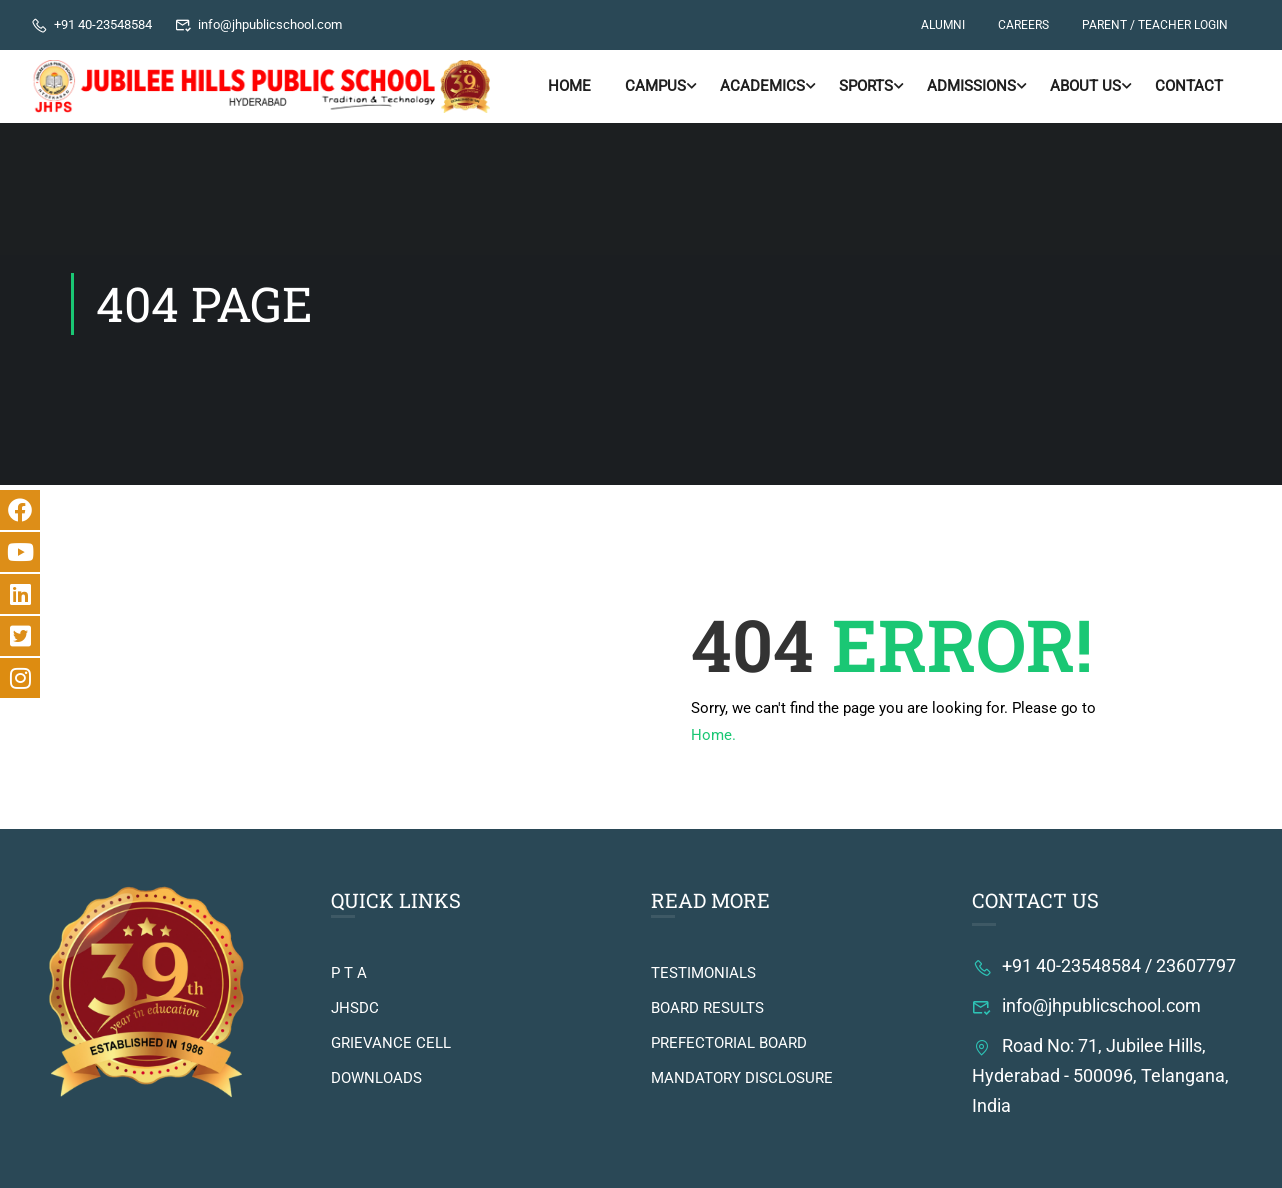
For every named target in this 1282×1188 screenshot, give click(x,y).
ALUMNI (943, 25)
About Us (1085, 86)
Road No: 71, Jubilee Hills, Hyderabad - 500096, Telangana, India (1100, 1075)
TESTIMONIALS (703, 973)
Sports (866, 86)
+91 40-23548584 (91, 24)
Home (569, 86)
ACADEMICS (762, 86)
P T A (349, 973)
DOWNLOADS (376, 1078)
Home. (713, 735)
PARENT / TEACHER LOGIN (1155, 25)
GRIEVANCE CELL (391, 1043)
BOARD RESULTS (707, 1008)
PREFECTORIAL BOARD (729, 1043)
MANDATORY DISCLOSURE (742, 1078)
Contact (1189, 86)
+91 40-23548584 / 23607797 (1104, 965)
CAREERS (1023, 25)
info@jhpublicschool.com (259, 24)
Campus (655, 86)
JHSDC (355, 1008)
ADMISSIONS (971, 86)
